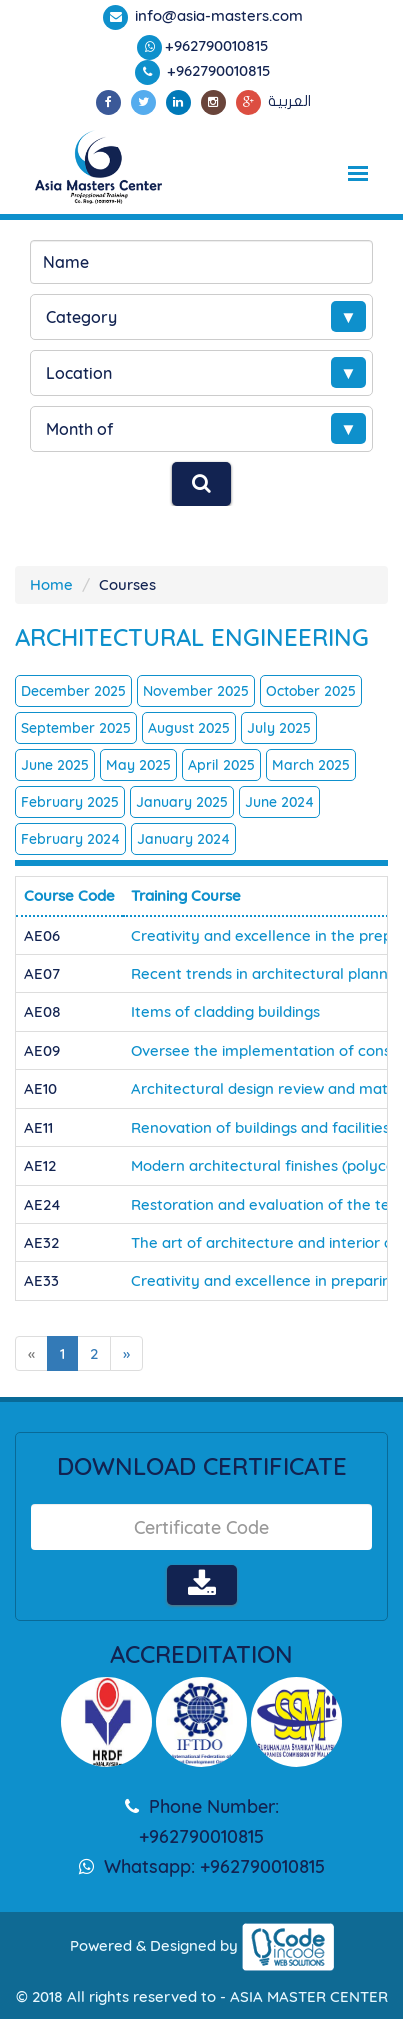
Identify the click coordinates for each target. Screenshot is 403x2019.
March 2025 (311, 765)
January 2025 (182, 802)
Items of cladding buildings (225, 1011)
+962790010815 (217, 45)
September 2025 (76, 728)
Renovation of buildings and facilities (260, 1127)
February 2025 (70, 802)
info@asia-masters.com (217, 15)
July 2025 (279, 728)
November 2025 (196, 691)
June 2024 (279, 802)
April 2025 (221, 765)
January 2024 (183, 839)
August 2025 (189, 728)
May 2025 (138, 765)
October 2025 (311, 691)
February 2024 (70, 839)
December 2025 (73, 691)
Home (51, 584)
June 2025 (55, 765)
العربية (289, 101)
